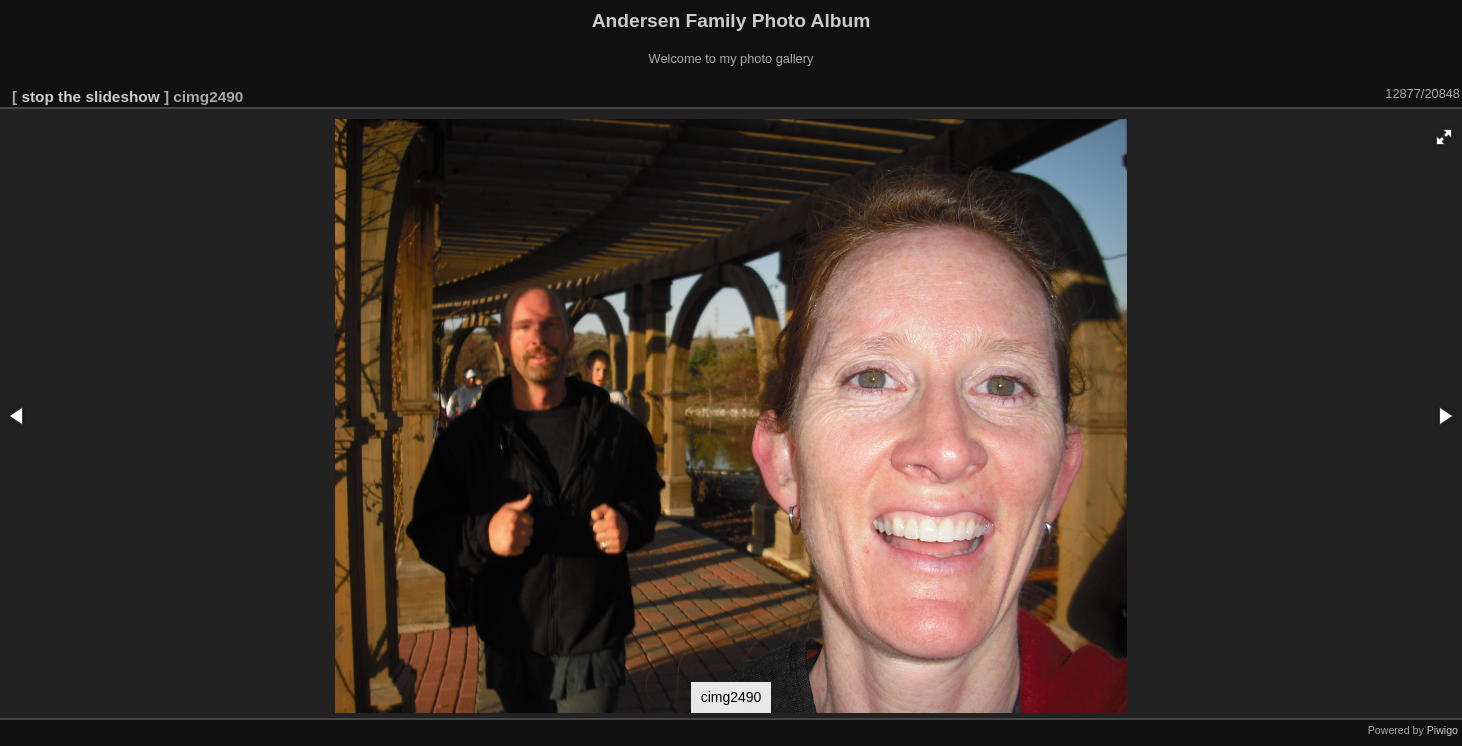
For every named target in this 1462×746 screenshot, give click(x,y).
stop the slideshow (90, 96)
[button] (1444, 137)
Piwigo (1442, 730)
